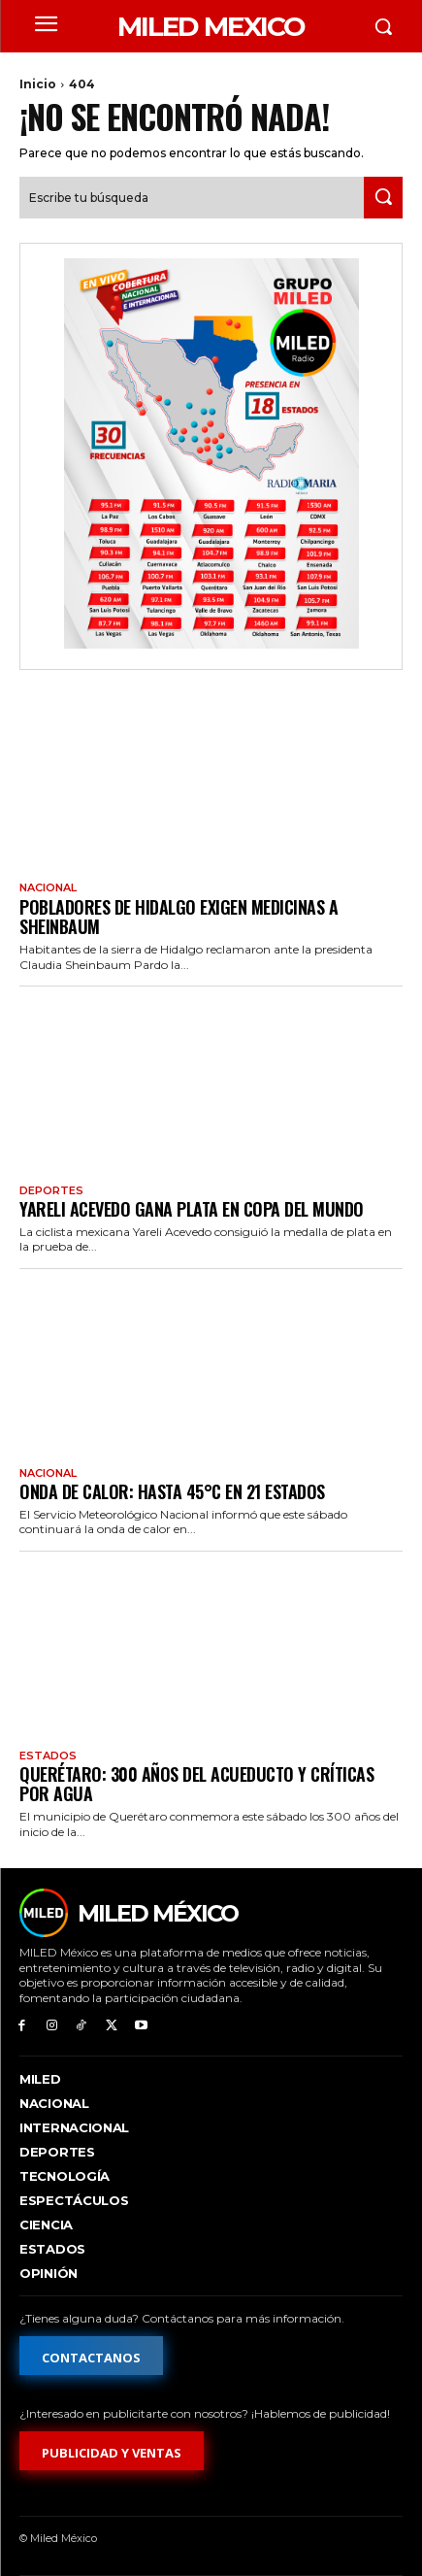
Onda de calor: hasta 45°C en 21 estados (172, 1491)
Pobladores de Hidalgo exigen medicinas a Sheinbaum (178, 917)
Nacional (48, 888)
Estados (48, 1756)
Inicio (37, 84)
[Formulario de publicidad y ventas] (111, 2450)
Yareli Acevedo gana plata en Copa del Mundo (191, 1208)
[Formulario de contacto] (91, 2355)
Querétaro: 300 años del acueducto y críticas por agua (196, 1784)
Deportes (51, 1191)
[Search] (383, 197)
